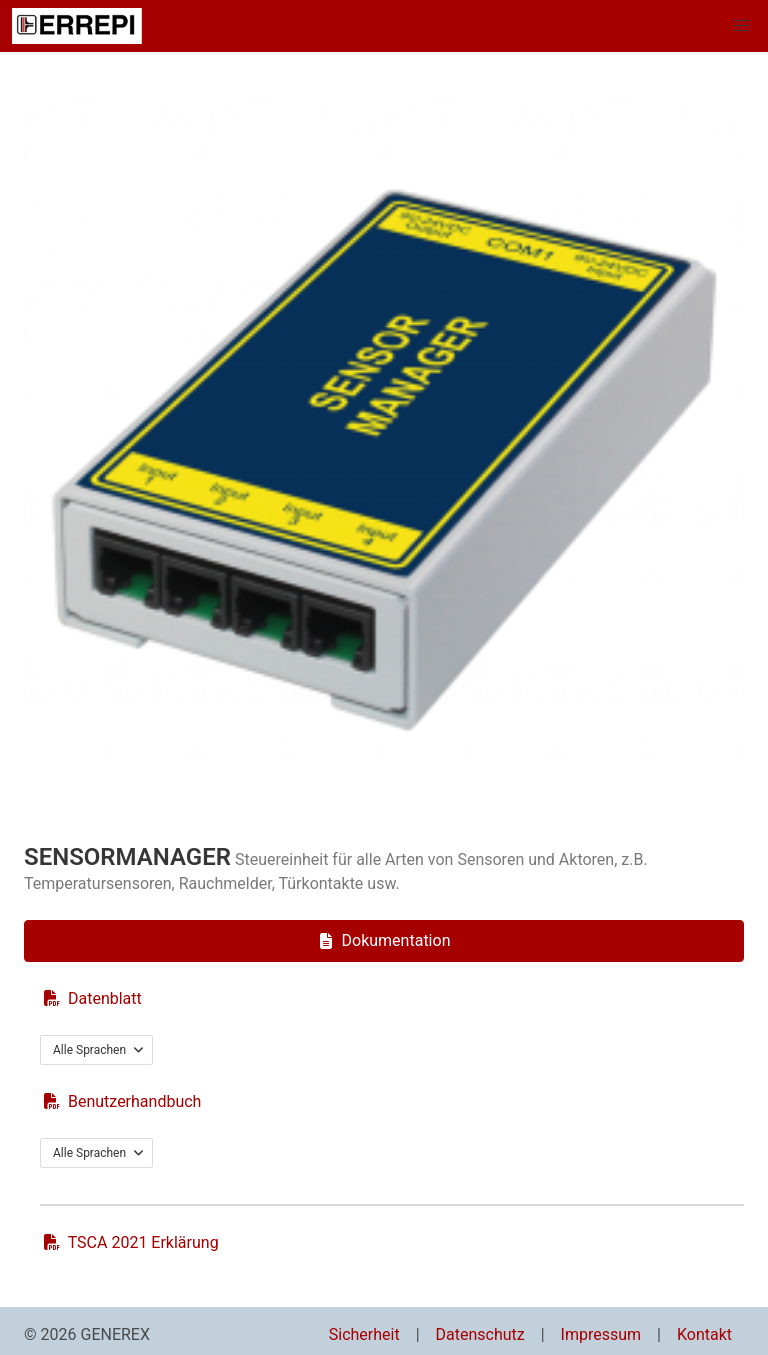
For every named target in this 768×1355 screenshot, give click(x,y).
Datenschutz (480, 1334)
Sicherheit (364, 1334)
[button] (742, 26)
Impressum (601, 1334)
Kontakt (704, 1334)
